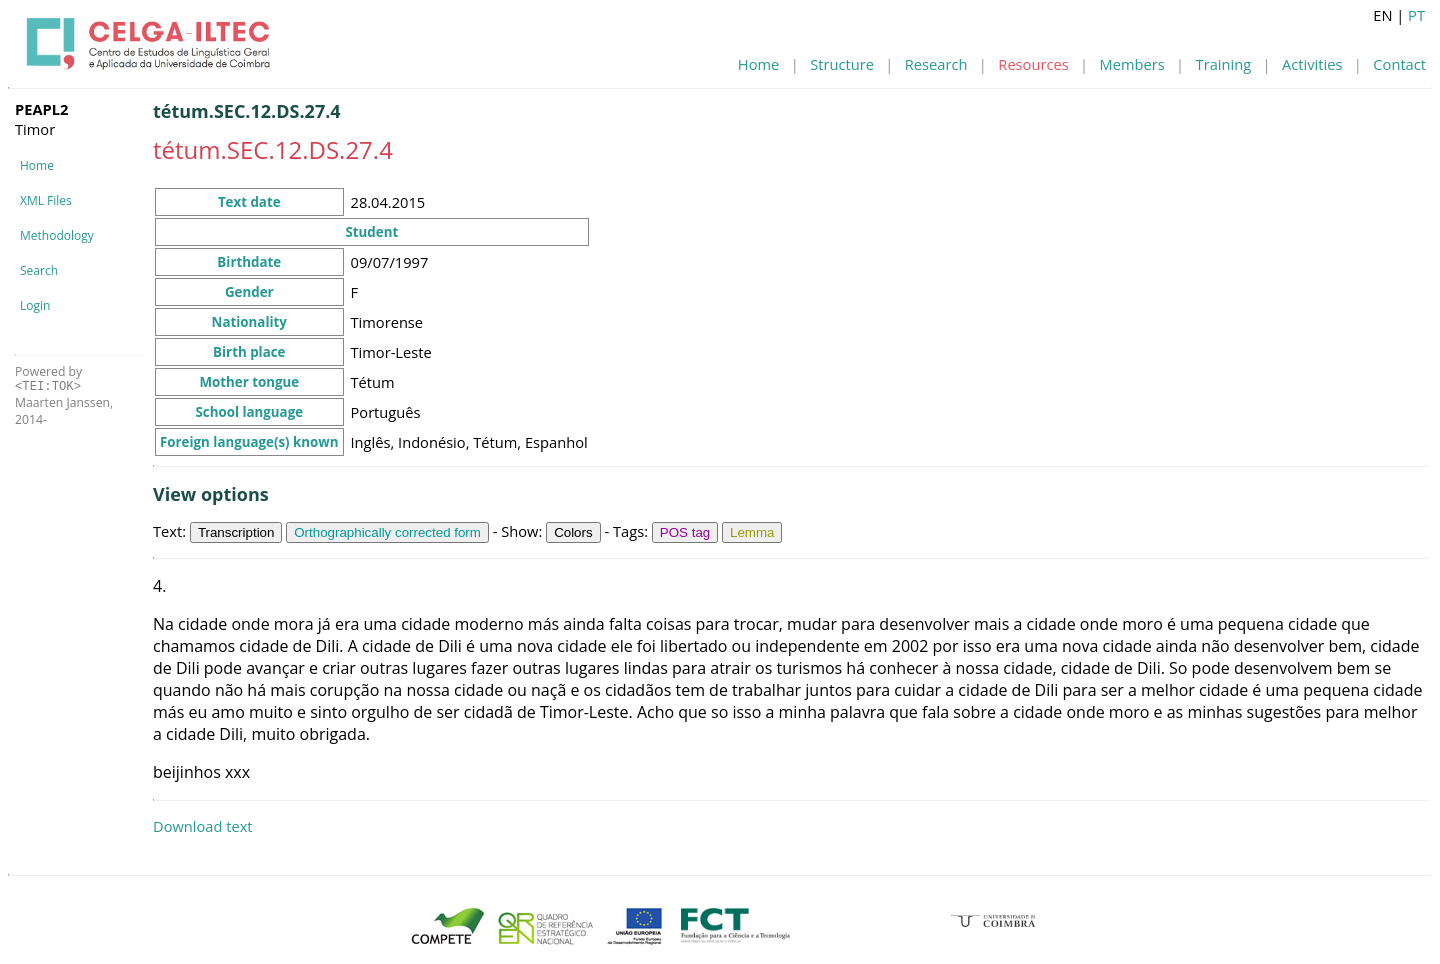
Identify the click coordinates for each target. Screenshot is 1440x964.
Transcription (236, 532)
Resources (1033, 64)
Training (1224, 64)
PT (1416, 15)
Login (35, 305)
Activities (1312, 64)
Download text (203, 826)
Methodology (57, 235)
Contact (1399, 64)
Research (936, 64)
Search (39, 270)
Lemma (752, 532)
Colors (573, 532)
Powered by (48, 378)
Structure (842, 64)
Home (758, 64)
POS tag (685, 532)
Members (1132, 64)
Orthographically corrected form (387, 532)
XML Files (46, 200)
